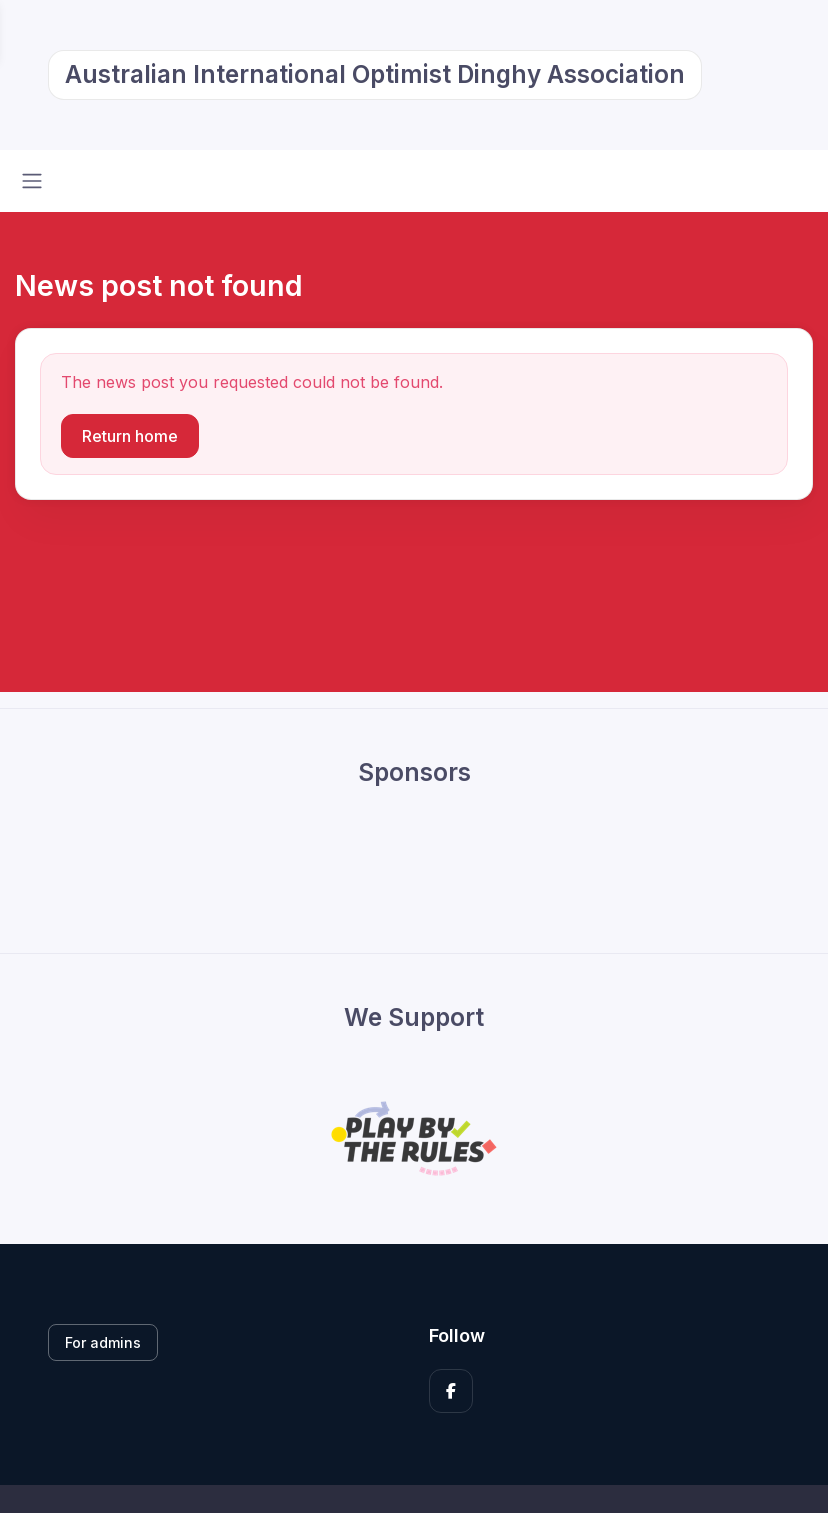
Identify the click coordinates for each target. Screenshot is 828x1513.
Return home (130, 436)
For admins (103, 1342)
